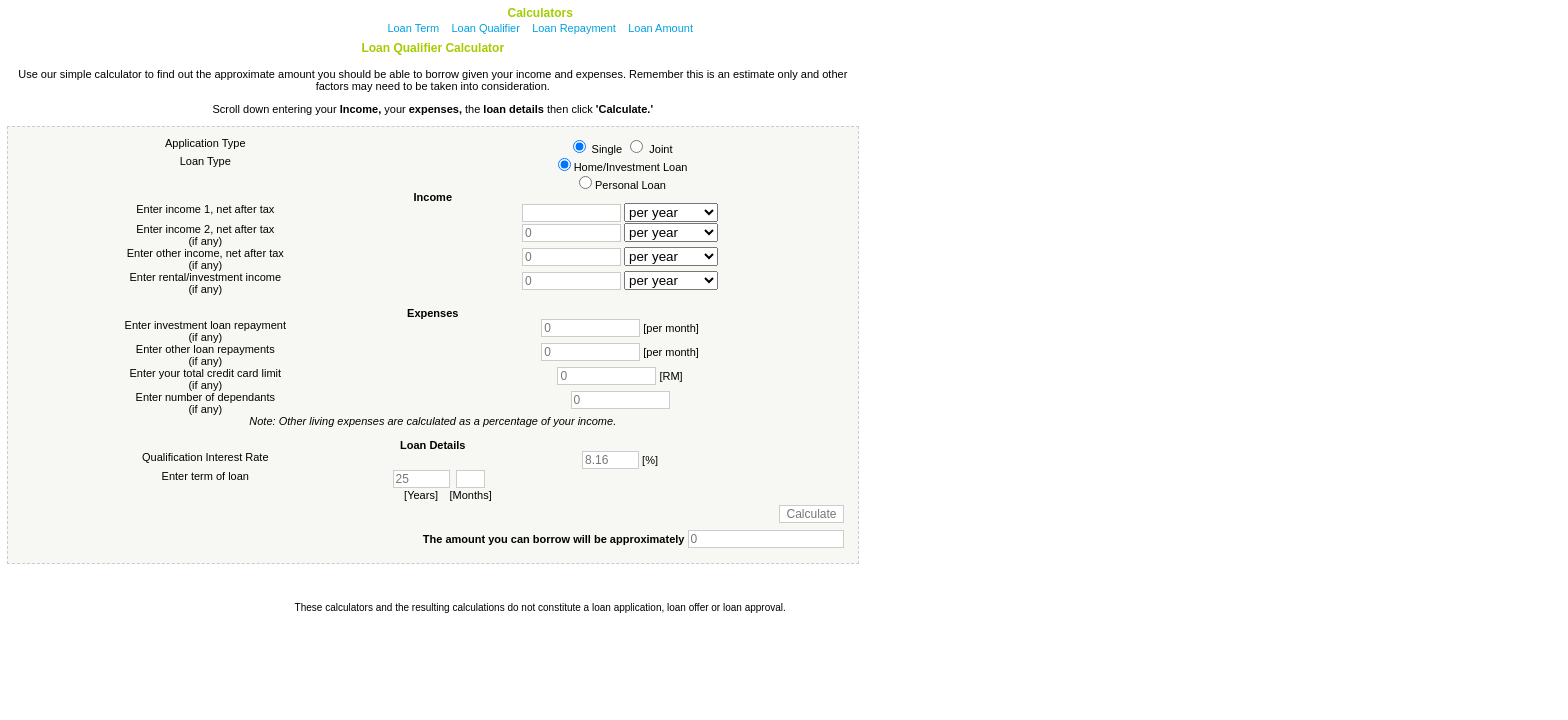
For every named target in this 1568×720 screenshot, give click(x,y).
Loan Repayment (574, 28)
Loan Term (413, 28)
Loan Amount (660, 28)
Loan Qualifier (485, 28)
